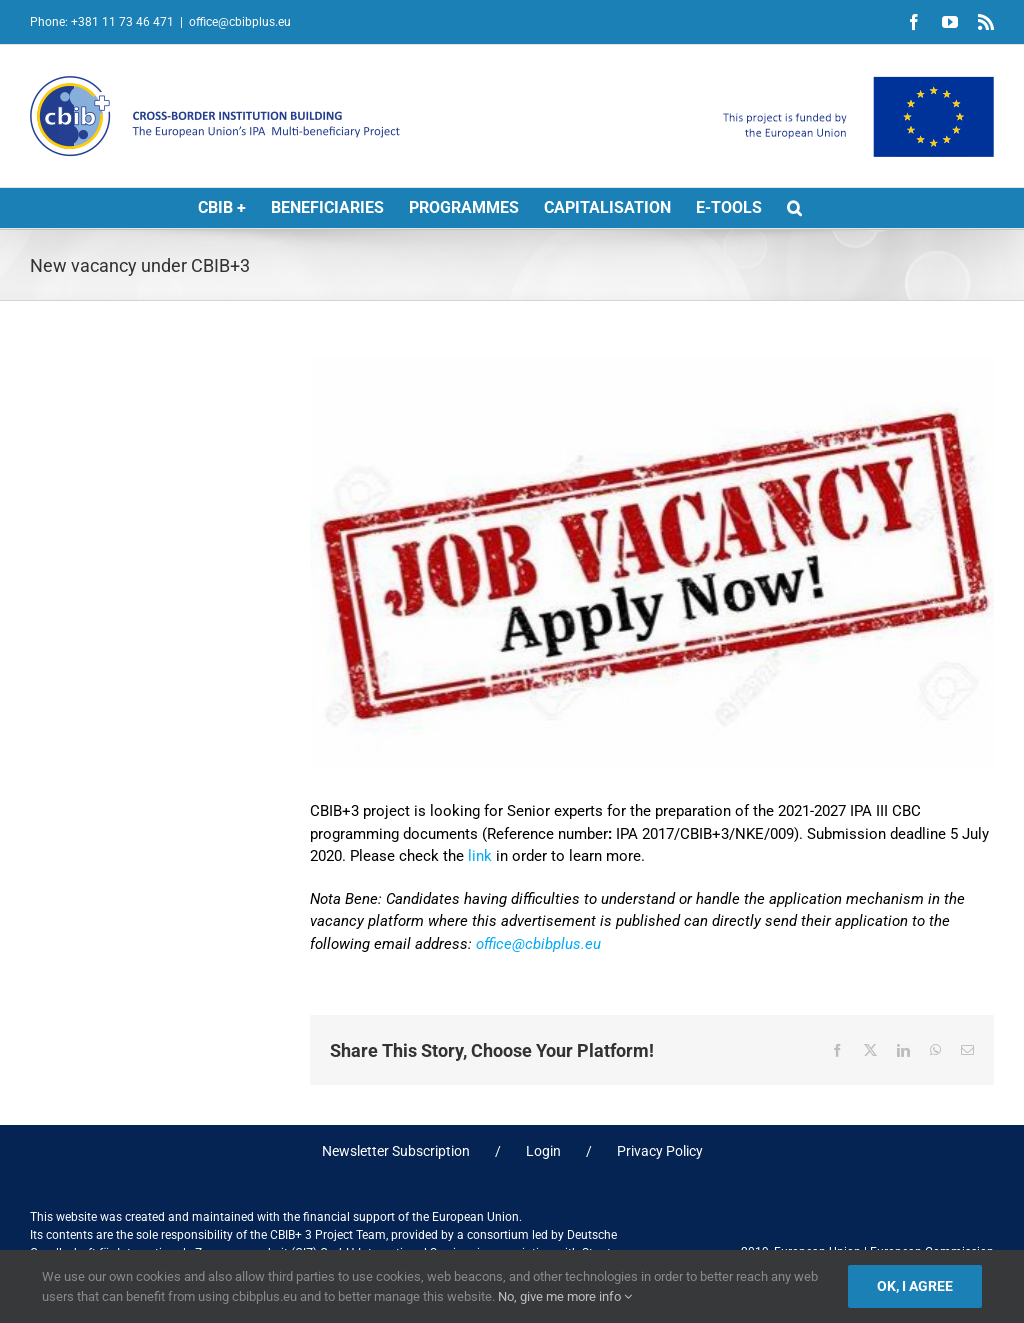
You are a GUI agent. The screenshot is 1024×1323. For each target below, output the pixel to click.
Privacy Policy (660, 1151)
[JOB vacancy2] (652, 563)
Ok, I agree (915, 1286)
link (480, 856)
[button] (794, 208)
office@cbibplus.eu (240, 22)
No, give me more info (565, 1296)
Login (543, 1151)
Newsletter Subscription (396, 1151)
